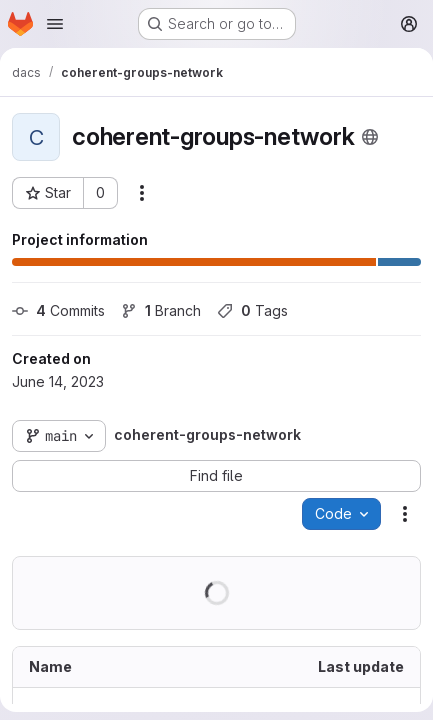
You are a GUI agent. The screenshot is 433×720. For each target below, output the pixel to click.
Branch (161, 310)
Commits (58, 310)
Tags (252, 310)
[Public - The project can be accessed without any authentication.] (370, 137)
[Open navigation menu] (55, 24)
